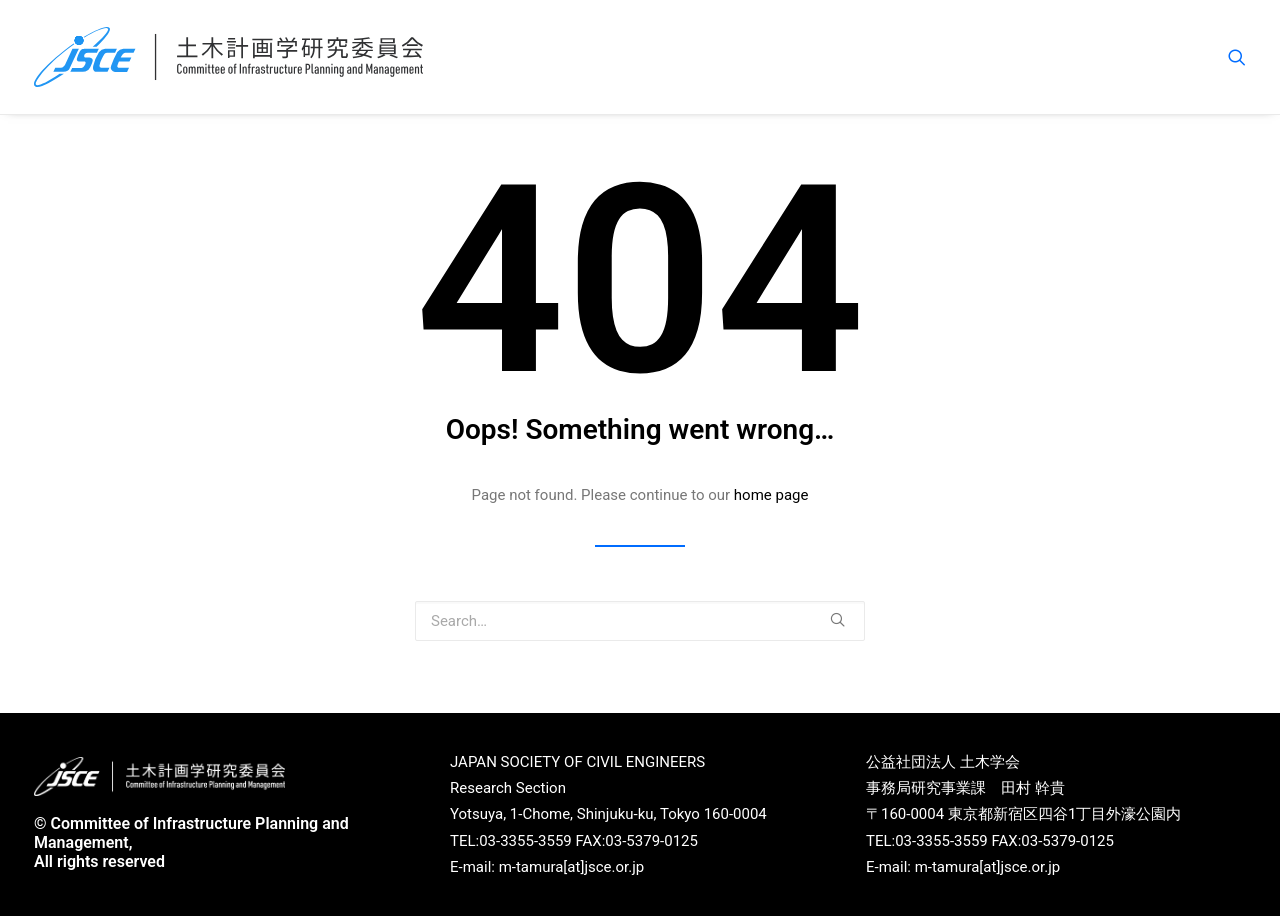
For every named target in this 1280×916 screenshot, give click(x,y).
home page (771, 495)
